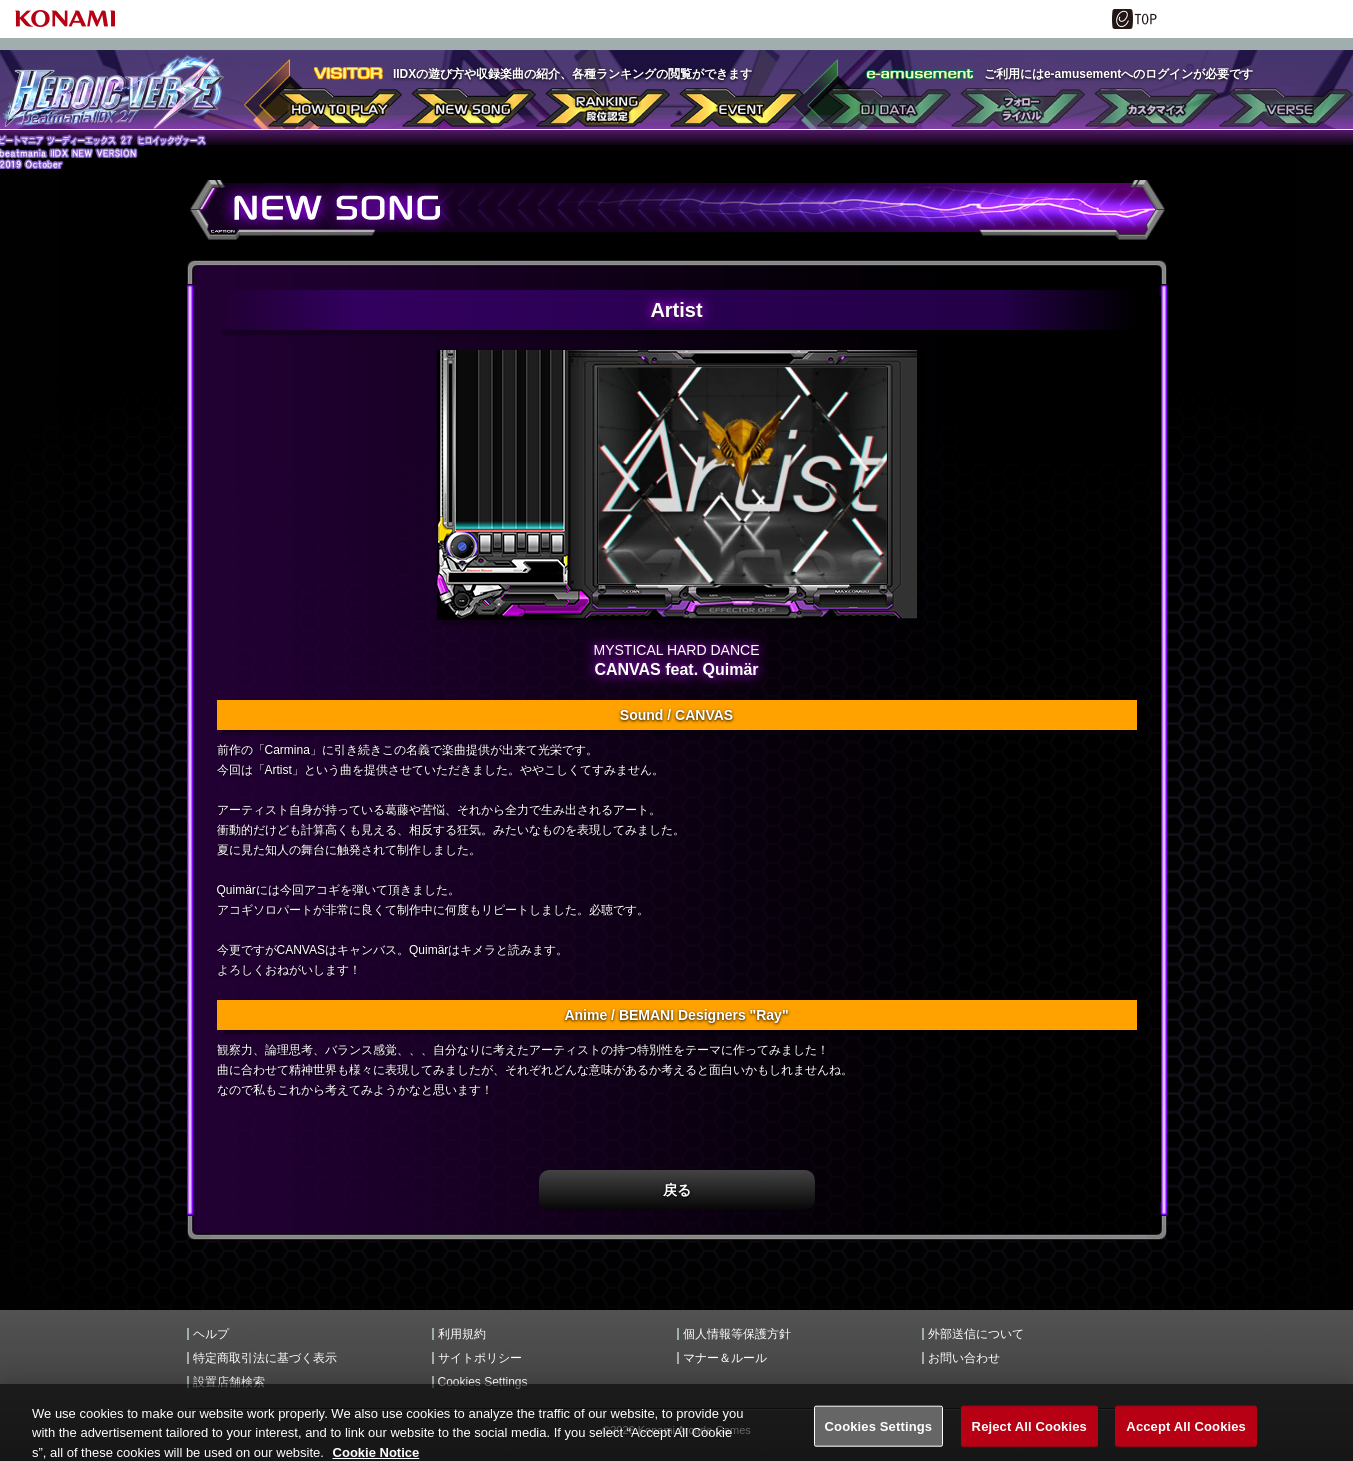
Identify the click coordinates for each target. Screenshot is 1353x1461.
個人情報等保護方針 (737, 1334)
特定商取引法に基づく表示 (265, 1358)
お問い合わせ (964, 1358)
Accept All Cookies (1186, 1439)
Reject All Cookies (1029, 1439)
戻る (677, 1190)
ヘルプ (211, 1334)
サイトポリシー (480, 1358)
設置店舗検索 (229, 1382)
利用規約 (462, 1334)
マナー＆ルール (725, 1358)
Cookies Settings (483, 1382)
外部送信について (976, 1334)
